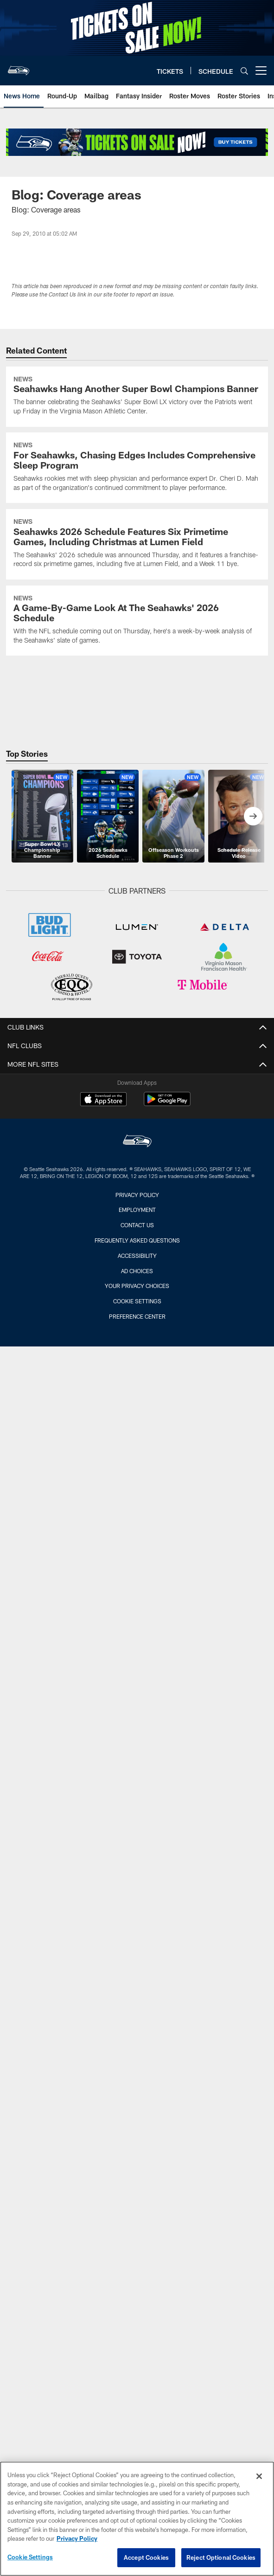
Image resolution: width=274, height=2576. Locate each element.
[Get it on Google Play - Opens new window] (167, 1103)
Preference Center (137, 1316)
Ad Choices (137, 1271)
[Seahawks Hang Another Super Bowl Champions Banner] (137, 397)
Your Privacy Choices (137, 1285)
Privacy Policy (137, 1194)
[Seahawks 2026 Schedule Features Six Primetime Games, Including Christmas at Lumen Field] (137, 544)
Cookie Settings (137, 1301)
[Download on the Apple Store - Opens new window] (103, 1100)
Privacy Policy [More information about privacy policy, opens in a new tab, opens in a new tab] (77, 2541)
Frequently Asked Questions (137, 1240)
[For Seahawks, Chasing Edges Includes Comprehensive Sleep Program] (137, 467)
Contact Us (137, 1225)
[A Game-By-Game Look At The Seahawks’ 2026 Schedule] (137, 621)
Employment (137, 1209)
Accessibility (137, 1255)
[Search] (244, 70)
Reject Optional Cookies (220, 2560)
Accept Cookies (146, 2560)
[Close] (259, 2479)
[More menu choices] (261, 70)
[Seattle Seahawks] (137, 1142)
